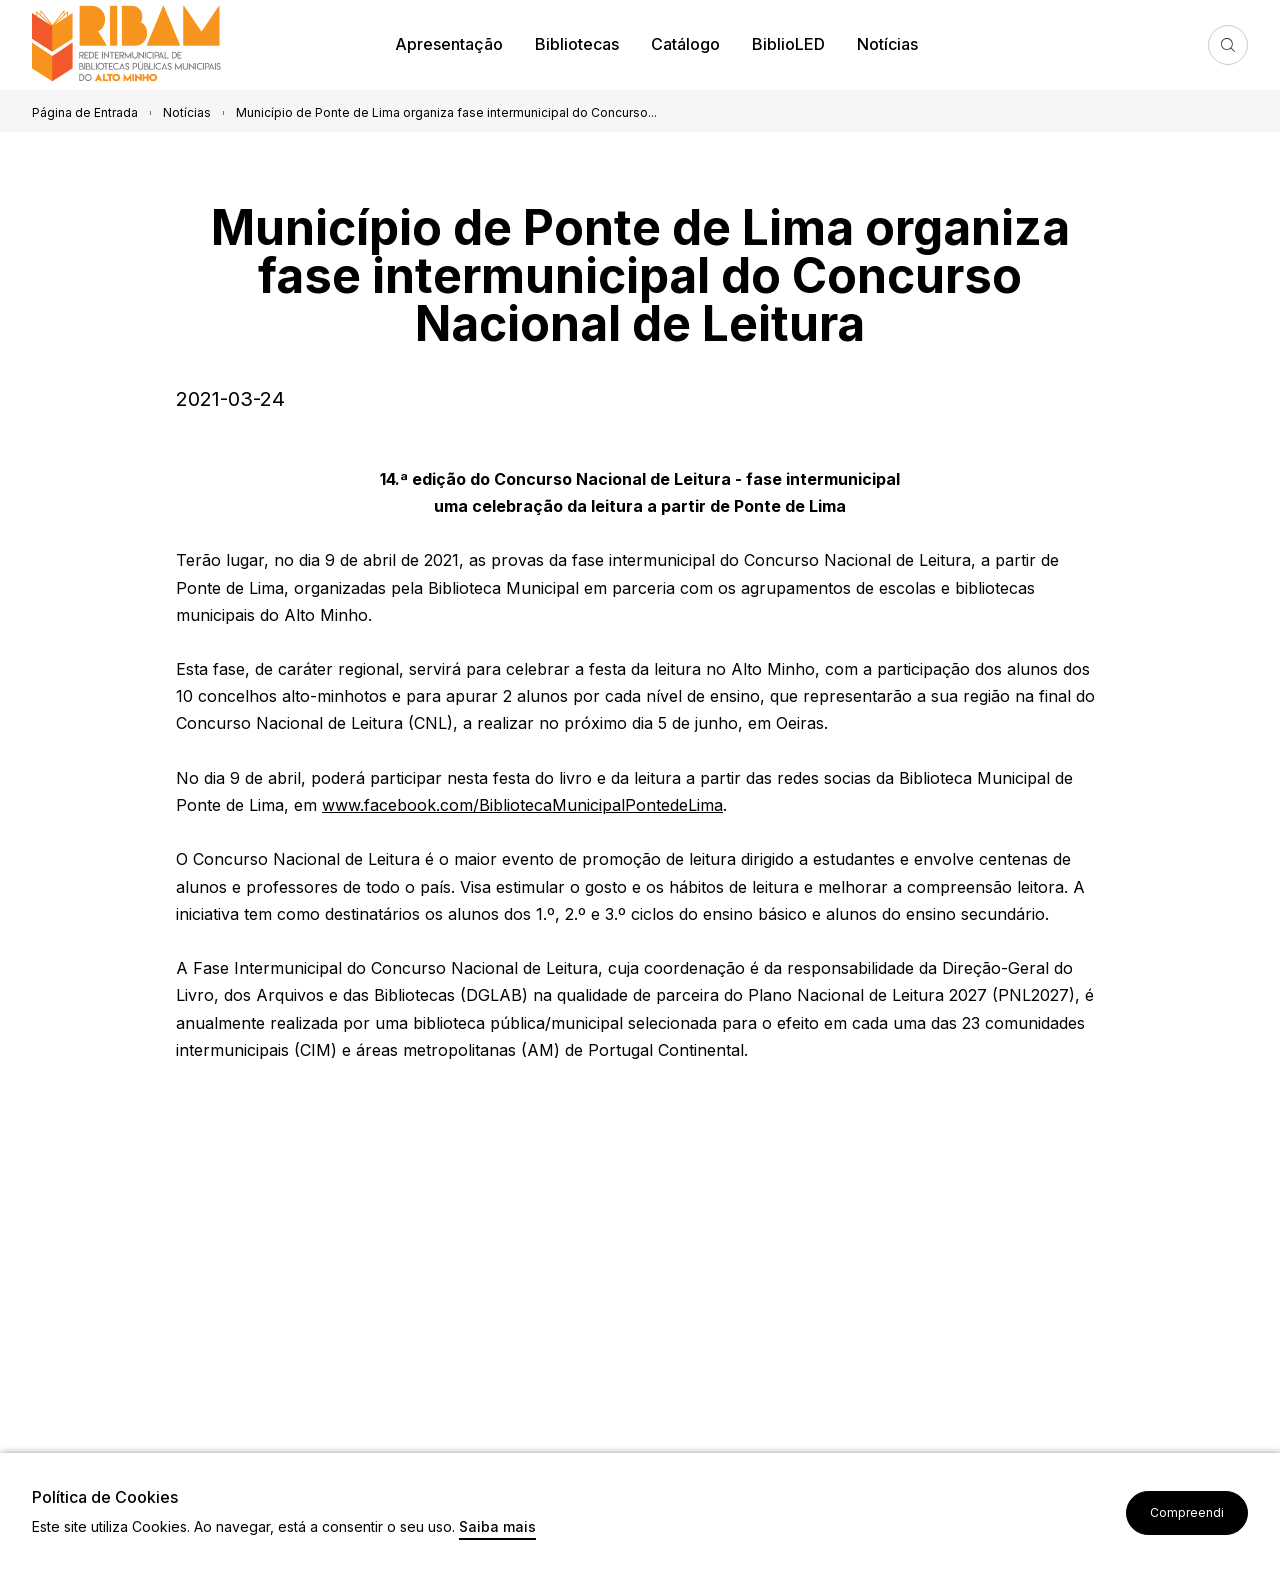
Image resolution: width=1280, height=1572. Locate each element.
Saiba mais (497, 1527)
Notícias (887, 44)
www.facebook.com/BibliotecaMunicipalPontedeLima (522, 805)
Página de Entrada (85, 112)
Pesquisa (1228, 45)
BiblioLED (788, 44)
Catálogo (685, 44)
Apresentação (449, 44)
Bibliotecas (577, 44)
